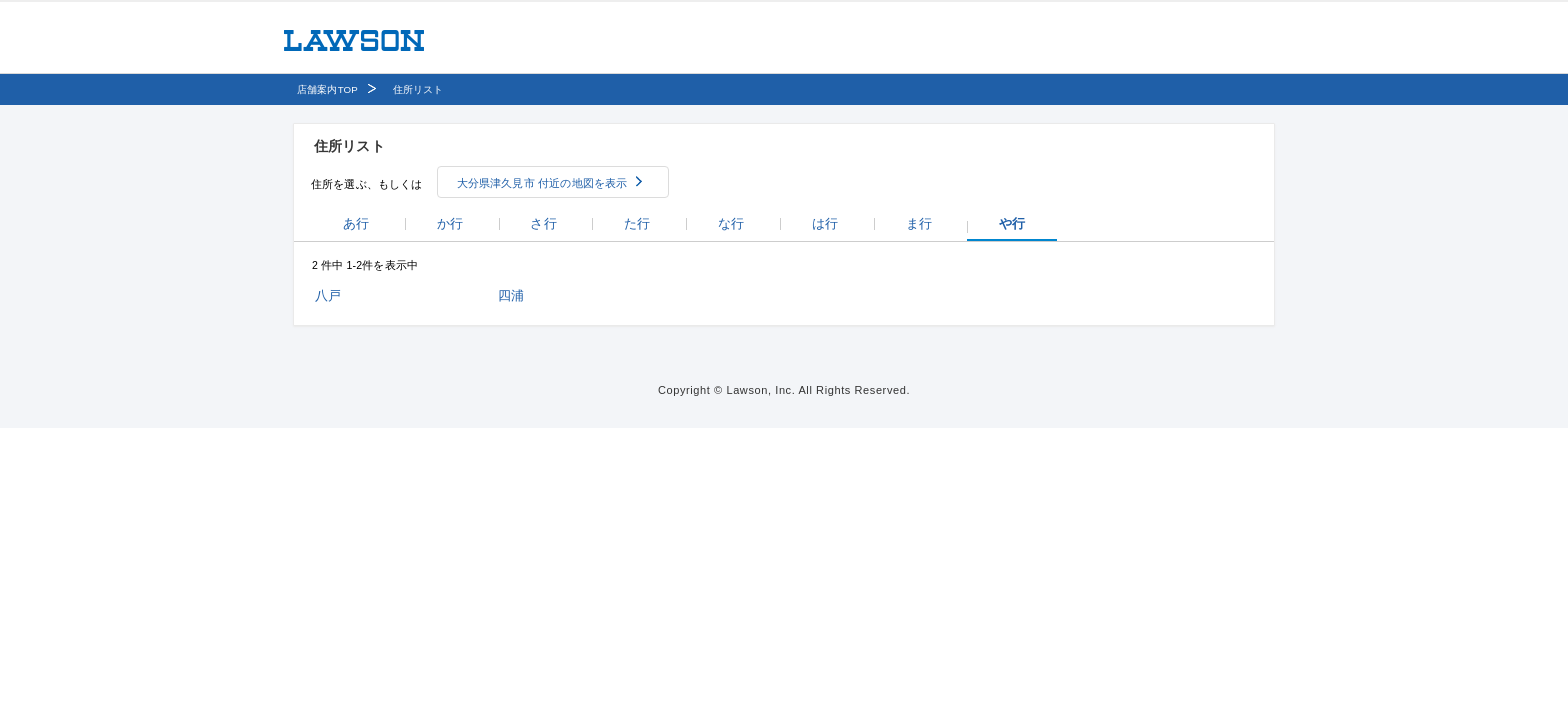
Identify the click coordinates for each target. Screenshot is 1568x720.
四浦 (511, 295)
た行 (637, 223)
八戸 (328, 295)
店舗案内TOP (327, 89)
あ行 (356, 223)
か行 (450, 223)
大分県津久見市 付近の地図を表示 (542, 183)
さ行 (543, 223)
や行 (1012, 223)
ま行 (919, 223)
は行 (825, 223)
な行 (731, 223)
